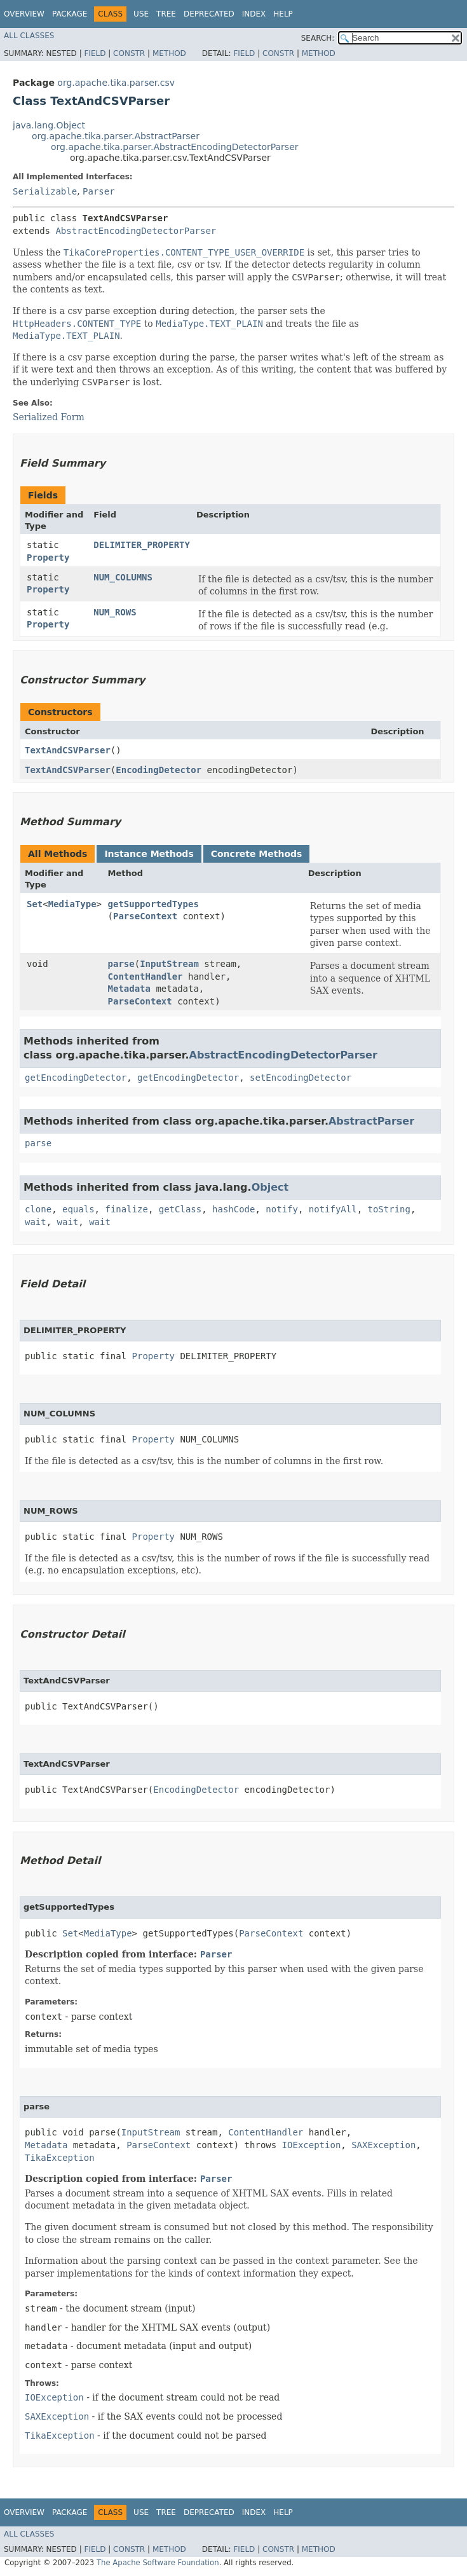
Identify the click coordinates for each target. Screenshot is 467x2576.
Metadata (129, 988)
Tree (166, 14)
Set (35, 904)
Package (69, 14)
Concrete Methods (256, 854)
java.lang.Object (49, 125)
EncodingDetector (158, 770)
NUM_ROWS (114, 612)
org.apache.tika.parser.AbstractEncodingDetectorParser (175, 147)
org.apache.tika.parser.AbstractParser (116, 136)
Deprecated (209, 14)
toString (389, 1209)
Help (283, 14)
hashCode (233, 1209)
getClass (180, 1209)
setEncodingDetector (300, 1077)
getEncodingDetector (75, 1077)
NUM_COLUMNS (122, 577)
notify (282, 1209)
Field (94, 53)
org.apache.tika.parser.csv (116, 83)
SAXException (383, 2145)
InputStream (169, 964)
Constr (129, 53)
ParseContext (145, 916)
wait (35, 1222)
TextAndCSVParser (68, 750)
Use (141, 14)
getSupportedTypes (153, 904)
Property (48, 557)
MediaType (72, 904)
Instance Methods (148, 854)
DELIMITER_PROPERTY (141, 545)
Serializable (45, 191)
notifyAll (333, 1209)
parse (121, 964)
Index (254, 14)
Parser (99, 191)
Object (270, 1187)
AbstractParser (371, 1121)
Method (169, 53)
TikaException (60, 2158)
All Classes (29, 35)
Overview (24, 14)
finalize (126, 1209)
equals (78, 1209)
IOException (311, 2145)
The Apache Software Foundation (158, 2562)
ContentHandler (145, 976)
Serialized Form (49, 417)
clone (38, 1209)
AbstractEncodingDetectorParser (135, 231)
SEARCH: (318, 38)
